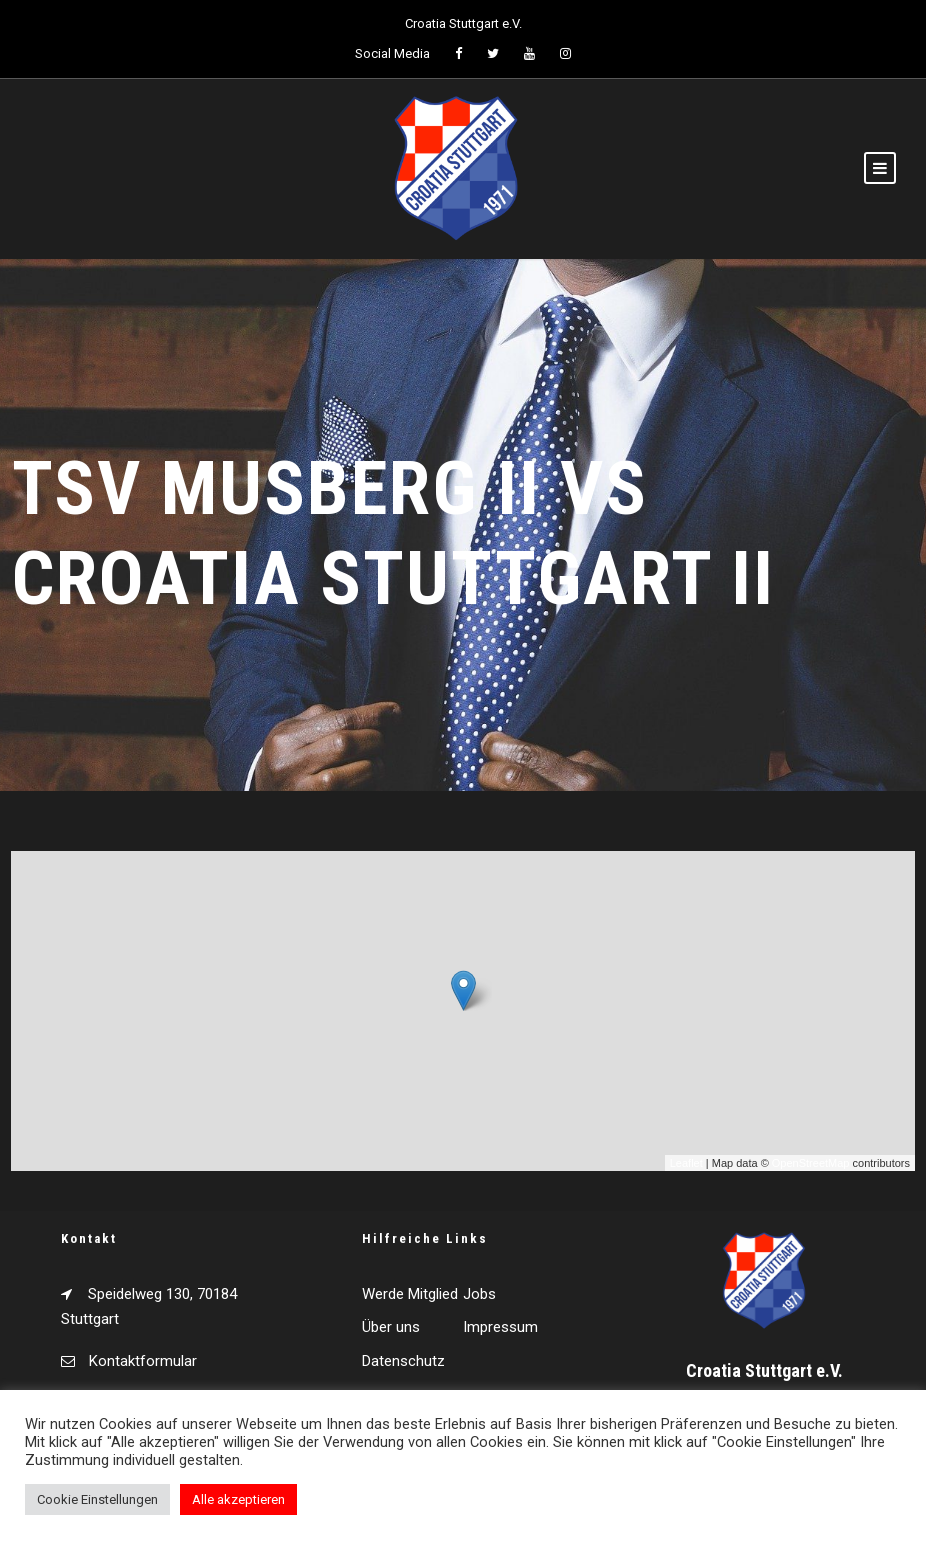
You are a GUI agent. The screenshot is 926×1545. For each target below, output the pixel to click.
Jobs (479, 1294)
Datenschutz (403, 1361)
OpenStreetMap (811, 1163)
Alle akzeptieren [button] (238, 1499)
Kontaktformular (143, 1361)
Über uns (391, 1327)
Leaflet (686, 1163)
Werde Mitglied (410, 1294)
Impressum (500, 1327)
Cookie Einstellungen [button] (97, 1499)
